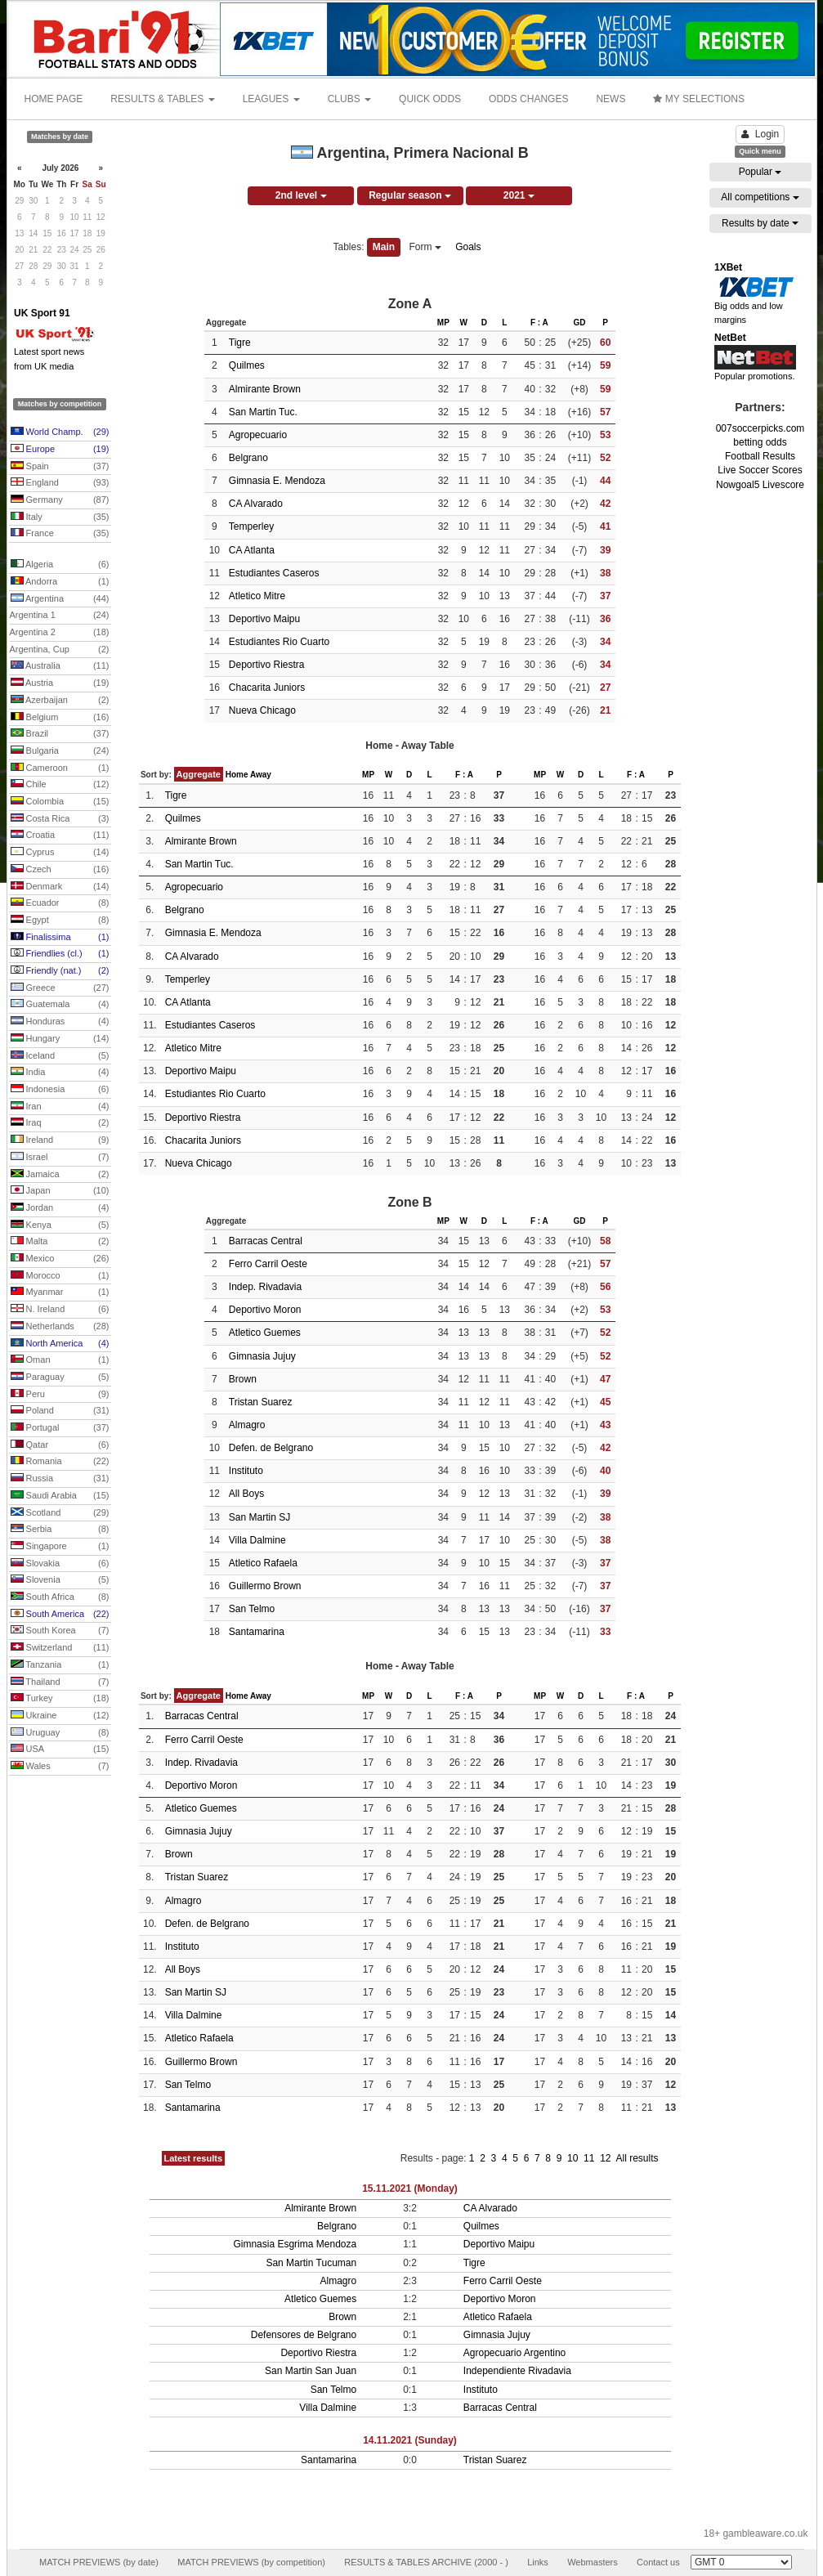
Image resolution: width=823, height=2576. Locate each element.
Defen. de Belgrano (271, 1448)
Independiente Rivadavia (517, 2371)
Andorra (60, 582)
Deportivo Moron (265, 1309)
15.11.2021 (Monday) (410, 2188)
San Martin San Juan (310, 2371)
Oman (60, 1360)
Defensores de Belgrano (303, 2335)
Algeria (60, 564)
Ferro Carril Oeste (268, 1264)
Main (384, 247)
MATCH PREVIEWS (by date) (99, 2562)
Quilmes (247, 365)
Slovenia (60, 1580)
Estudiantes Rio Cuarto (279, 641)
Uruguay (60, 1733)
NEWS (610, 99)
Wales (60, 1766)
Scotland (60, 1513)
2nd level (301, 195)
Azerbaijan (60, 700)
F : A (539, 322)
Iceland (60, 1056)
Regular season (410, 195)
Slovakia (60, 1563)
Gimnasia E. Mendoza (277, 480)
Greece (60, 988)
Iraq (60, 1123)
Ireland (60, 1140)
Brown (243, 1379)
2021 (519, 195)
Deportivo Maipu (264, 619)
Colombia (60, 802)
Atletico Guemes (265, 1332)
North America (60, 1344)
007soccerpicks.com (760, 428)
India (60, 1072)
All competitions (759, 197)
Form (425, 247)
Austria (60, 683)
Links (537, 2562)
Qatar (60, 1445)
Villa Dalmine (257, 1540)
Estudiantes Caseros (274, 573)
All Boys (246, 1493)
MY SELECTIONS (698, 99)
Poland (60, 1411)
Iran (60, 1106)
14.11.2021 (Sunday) (410, 2440)
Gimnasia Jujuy (262, 1356)
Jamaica (60, 1174)
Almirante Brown (265, 389)
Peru (60, 1394)
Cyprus (60, 852)
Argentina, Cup (60, 649)
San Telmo (252, 1609)
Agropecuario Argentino (514, 2353)
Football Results (760, 456)
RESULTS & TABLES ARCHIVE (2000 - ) (426, 2562)
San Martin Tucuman (311, 2263)
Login (760, 134)
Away (260, 774)
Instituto (246, 1470)
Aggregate (199, 774)
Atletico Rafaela (263, 1563)
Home (237, 774)
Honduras (60, 1021)
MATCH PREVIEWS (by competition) (251, 2562)
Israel (60, 1157)
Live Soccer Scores (760, 470)
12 (607, 2158)
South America (60, 1614)
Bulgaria (60, 751)
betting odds (759, 442)
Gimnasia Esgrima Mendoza (294, 2244)
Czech (60, 869)
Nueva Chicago (262, 710)
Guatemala (60, 1004)
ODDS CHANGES (528, 99)
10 (574, 2158)
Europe (60, 449)
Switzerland (60, 1648)
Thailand (60, 1682)
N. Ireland (60, 1309)
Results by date (760, 223)
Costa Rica (60, 819)
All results (636, 2158)
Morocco (60, 1276)
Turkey (60, 1698)
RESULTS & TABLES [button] (162, 99)
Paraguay (60, 1377)
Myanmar (60, 1292)
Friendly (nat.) (60, 971)
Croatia (60, 835)
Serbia (60, 1529)
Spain (60, 466)
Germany (60, 500)
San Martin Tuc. (263, 412)
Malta (60, 1241)
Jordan (60, 1208)
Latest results (193, 2158)
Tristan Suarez (261, 1402)
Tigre (240, 342)
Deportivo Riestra (267, 664)
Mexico (60, 1259)
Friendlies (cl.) (60, 954)
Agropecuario (258, 435)
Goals (468, 247)
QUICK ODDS (430, 99)
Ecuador (60, 903)
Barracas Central (265, 1241)
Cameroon (60, 768)
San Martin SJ (259, 1517)
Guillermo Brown (265, 1586)
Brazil (60, 734)
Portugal (60, 1428)
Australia (60, 666)
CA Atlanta (252, 550)
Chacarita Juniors (267, 687)
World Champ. (60, 432)
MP (443, 322)
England (60, 483)
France (60, 533)
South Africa (60, 1597)
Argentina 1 (60, 615)
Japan (60, 1191)
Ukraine (60, 1716)
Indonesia (60, 1089)
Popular (760, 171)
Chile (60, 784)
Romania (60, 1461)
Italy (60, 517)
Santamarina (256, 1631)
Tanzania (60, 1665)
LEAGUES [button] (271, 99)
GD (579, 322)
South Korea (60, 1630)
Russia (60, 1478)
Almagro (247, 1425)
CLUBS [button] (349, 99)
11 (590, 2158)
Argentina (60, 599)
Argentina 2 (60, 632)
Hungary (60, 1039)
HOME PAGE (54, 99)
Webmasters (592, 2562)
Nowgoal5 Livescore (760, 485)
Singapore (60, 1546)
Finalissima (60, 937)
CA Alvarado (256, 503)
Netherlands (60, 1326)
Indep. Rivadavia (265, 1286)
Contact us (658, 2562)
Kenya (60, 1225)
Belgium (60, 717)
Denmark (60, 887)
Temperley (251, 526)
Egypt (60, 920)
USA (60, 1749)
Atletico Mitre (257, 596)
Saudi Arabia (60, 1496)
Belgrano (248, 458)
